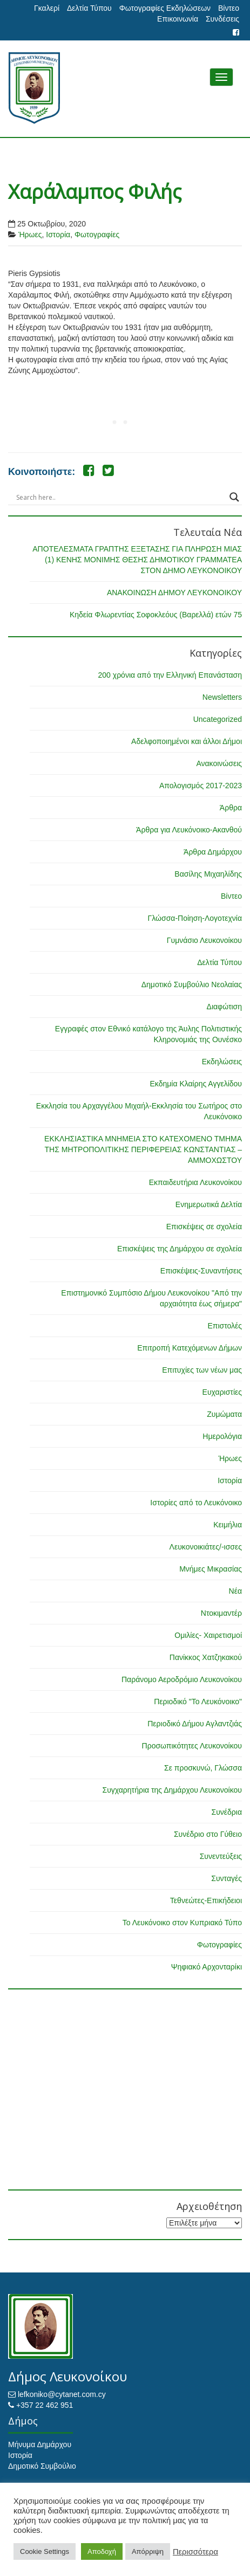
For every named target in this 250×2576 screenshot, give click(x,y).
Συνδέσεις (222, 19)
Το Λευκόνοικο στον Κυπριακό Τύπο (182, 1922)
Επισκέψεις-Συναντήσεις (201, 1270)
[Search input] (120, 497)
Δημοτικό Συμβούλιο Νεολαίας (191, 984)
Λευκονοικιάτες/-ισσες (206, 1546)
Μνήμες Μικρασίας (210, 1569)
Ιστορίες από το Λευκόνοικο (196, 1502)
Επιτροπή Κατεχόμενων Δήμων (189, 1348)
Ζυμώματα (224, 1414)
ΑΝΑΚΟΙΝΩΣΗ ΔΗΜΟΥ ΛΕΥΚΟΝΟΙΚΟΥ (174, 592)
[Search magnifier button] (234, 497)
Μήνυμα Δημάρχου (39, 2444)
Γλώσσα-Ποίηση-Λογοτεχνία (195, 918)
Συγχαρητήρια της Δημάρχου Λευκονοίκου (172, 1790)
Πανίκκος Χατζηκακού (206, 1657)
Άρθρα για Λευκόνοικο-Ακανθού (189, 829)
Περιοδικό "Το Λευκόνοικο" (198, 1701)
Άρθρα (231, 807)
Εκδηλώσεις (222, 1061)
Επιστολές (224, 1325)
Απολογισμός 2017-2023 (200, 785)
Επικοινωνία (177, 19)
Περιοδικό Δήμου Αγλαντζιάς (194, 1723)
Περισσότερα (195, 2551)
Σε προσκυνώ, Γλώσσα (203, 1768)
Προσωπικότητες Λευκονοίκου (192, 1745)
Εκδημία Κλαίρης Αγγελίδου (196, 1083)
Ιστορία (58, 234)
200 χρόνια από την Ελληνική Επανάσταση (170, 675)
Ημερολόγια (222, 1436)
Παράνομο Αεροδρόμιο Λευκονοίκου (181, 1679)
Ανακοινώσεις (219, 763)
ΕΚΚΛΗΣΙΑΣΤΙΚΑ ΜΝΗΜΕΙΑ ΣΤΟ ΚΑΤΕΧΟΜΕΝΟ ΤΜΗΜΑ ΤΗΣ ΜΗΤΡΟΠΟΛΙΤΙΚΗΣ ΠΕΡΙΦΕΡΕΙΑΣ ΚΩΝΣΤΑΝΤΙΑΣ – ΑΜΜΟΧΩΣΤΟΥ (143, 1149)
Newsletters (222, 697)
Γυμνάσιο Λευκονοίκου (204, 940)
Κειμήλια (227, 1524)
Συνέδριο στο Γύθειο (208, 1834)
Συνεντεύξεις (221, 1856)
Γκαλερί (46, 8)
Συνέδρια (226, 1812)
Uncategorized (217, 719)
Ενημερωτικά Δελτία (208, 1204)
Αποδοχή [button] (101, 2551)
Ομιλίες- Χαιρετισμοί (208, 1635)
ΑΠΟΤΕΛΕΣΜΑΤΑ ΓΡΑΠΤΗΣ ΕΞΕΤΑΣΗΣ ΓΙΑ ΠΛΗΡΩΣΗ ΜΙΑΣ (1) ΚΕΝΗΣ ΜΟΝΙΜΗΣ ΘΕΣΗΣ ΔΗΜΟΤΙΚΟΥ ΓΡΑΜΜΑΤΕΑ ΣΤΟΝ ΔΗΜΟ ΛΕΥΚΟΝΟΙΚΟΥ (137, 560)
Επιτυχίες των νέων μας (202, 1370)
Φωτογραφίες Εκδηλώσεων (165, 8)
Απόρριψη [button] (148, 2551)
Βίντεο (228, 8)
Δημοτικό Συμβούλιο (42, 2466)
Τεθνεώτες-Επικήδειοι (206, 1900)
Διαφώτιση (224, 1006)
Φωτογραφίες (97, 234)
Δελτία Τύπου (89, 8)
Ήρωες (30, 234)
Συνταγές (226, 1878)
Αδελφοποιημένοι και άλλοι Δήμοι (186, 741)
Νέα (235, 1591)
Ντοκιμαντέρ (221, 1613)
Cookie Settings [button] (44, 2551)
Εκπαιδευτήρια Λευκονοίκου (195, 1182)
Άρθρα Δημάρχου (213, 852)
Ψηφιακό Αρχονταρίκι (206, 1966)
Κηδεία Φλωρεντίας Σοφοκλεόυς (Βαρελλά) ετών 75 (156, 614)
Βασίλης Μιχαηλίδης (208, 874)
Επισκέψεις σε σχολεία (204, 1226)
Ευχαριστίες (222, 1392)
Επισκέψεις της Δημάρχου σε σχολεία (179, 1248)
